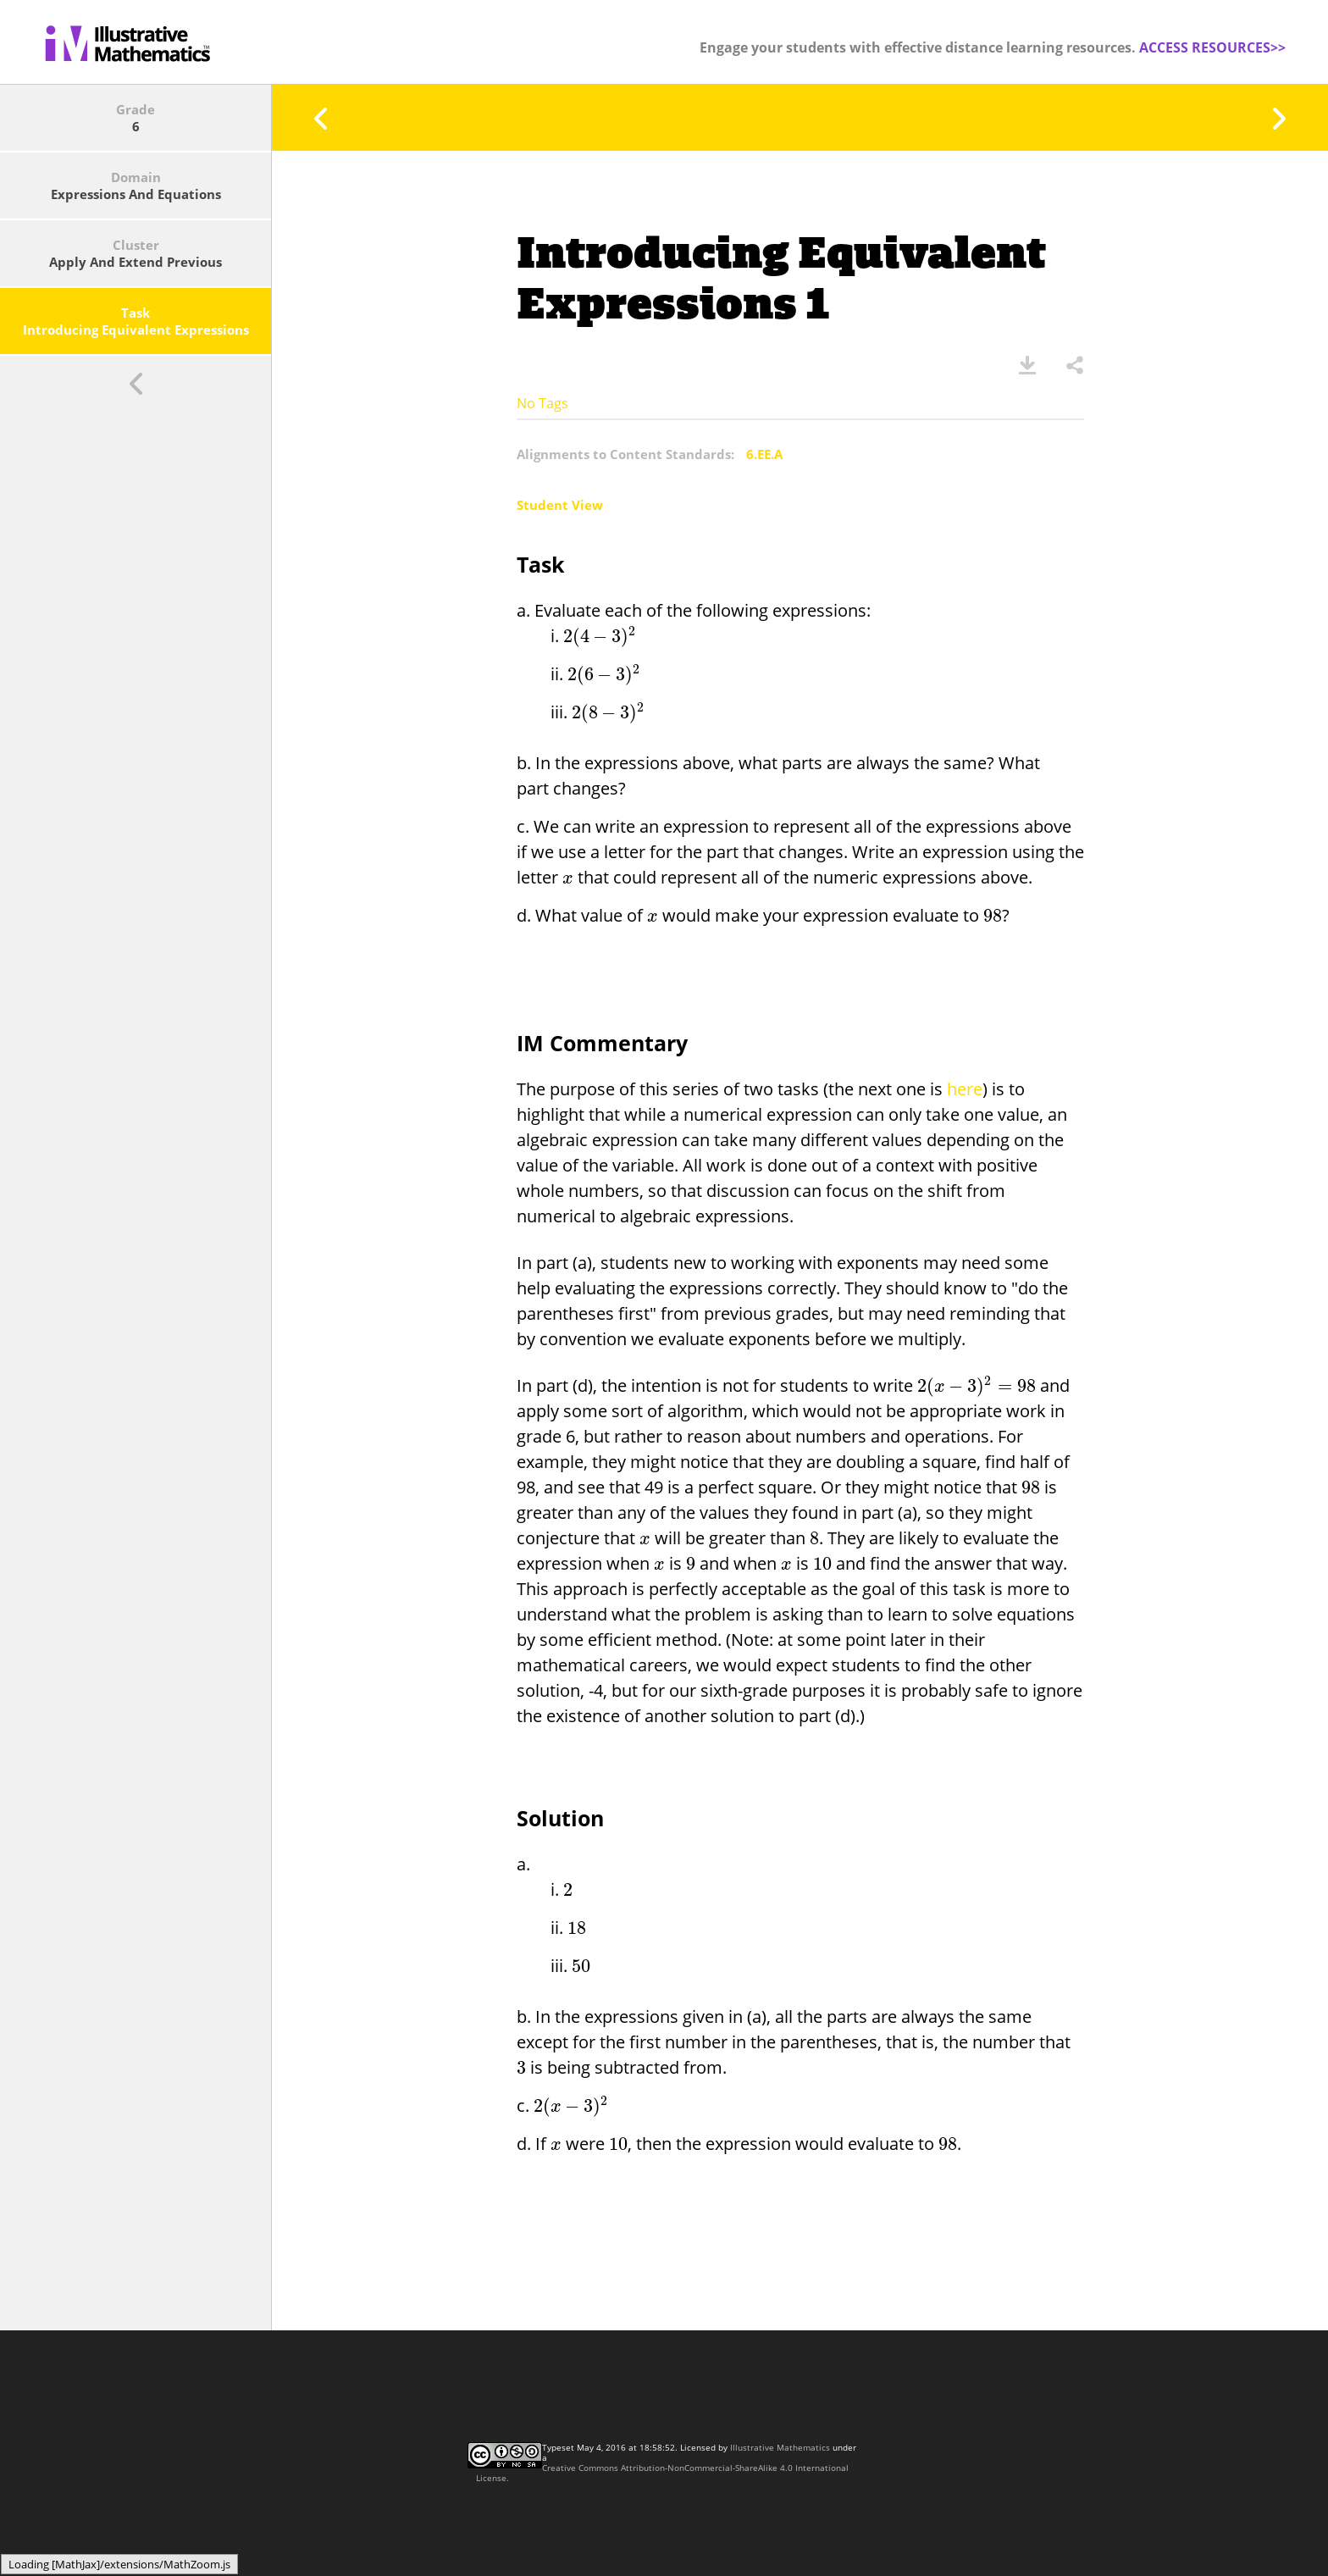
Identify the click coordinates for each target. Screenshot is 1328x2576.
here (964, 1088)
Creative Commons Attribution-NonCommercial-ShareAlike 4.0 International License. (662, 2473)
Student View (560, 504)
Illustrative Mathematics (780, 2447)
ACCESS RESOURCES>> (1212, 47)
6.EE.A (764, 454)
